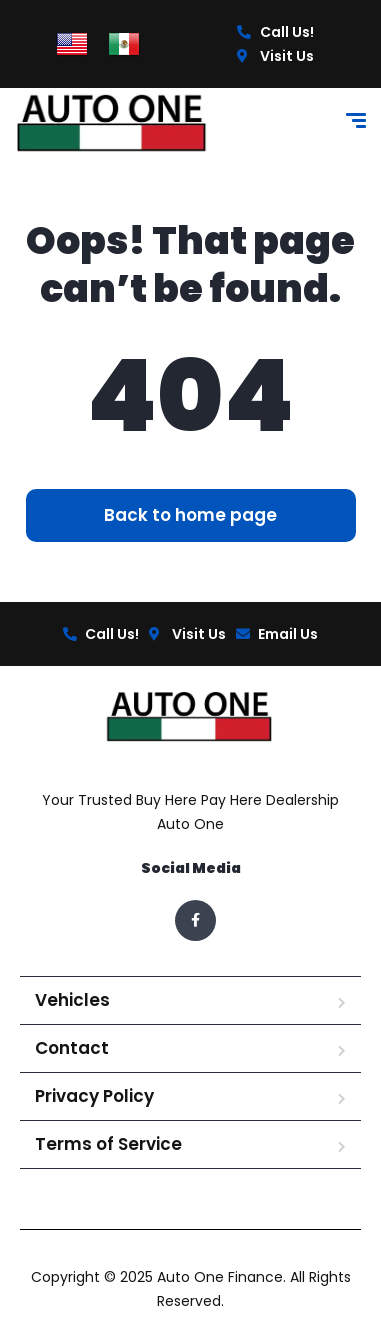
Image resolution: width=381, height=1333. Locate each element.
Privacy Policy (94, 1096)
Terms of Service (108, 1144)
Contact (72, 1048)
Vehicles (72, 1000)
